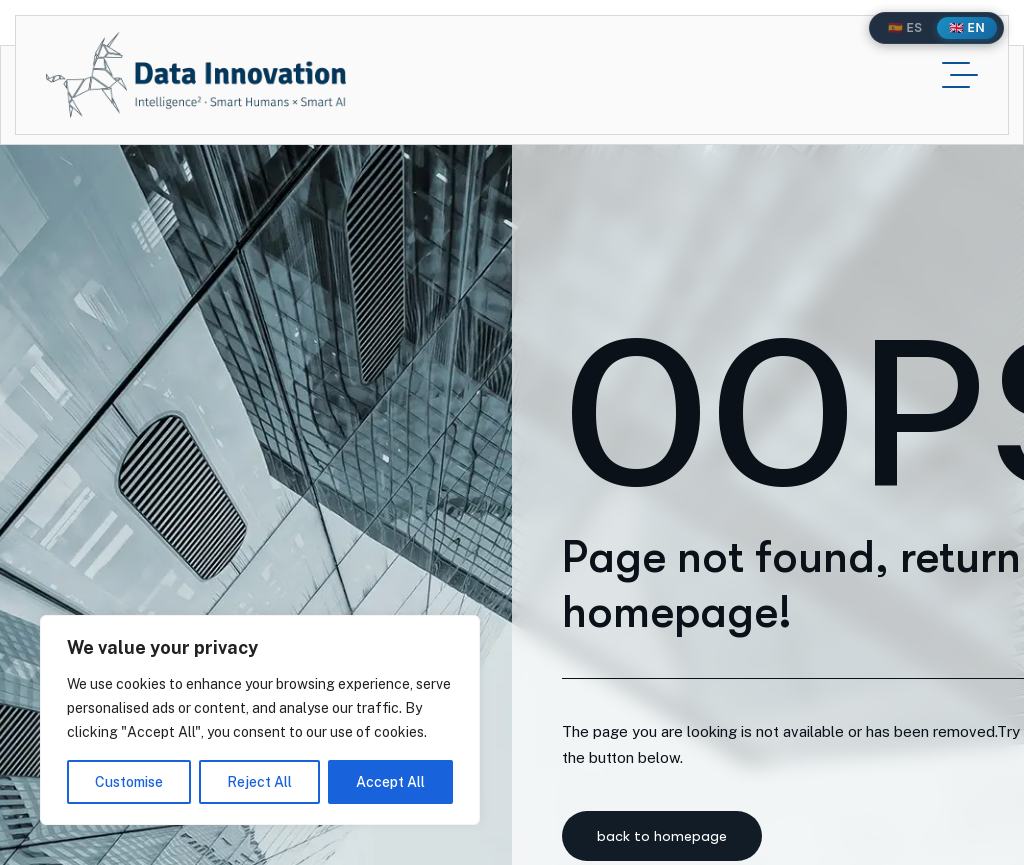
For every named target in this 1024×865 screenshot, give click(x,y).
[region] (260, 720)
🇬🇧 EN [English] (967, 27)
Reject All (259, 782)
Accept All (390, 782)
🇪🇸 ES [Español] (905, 27)
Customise (129, 782)
